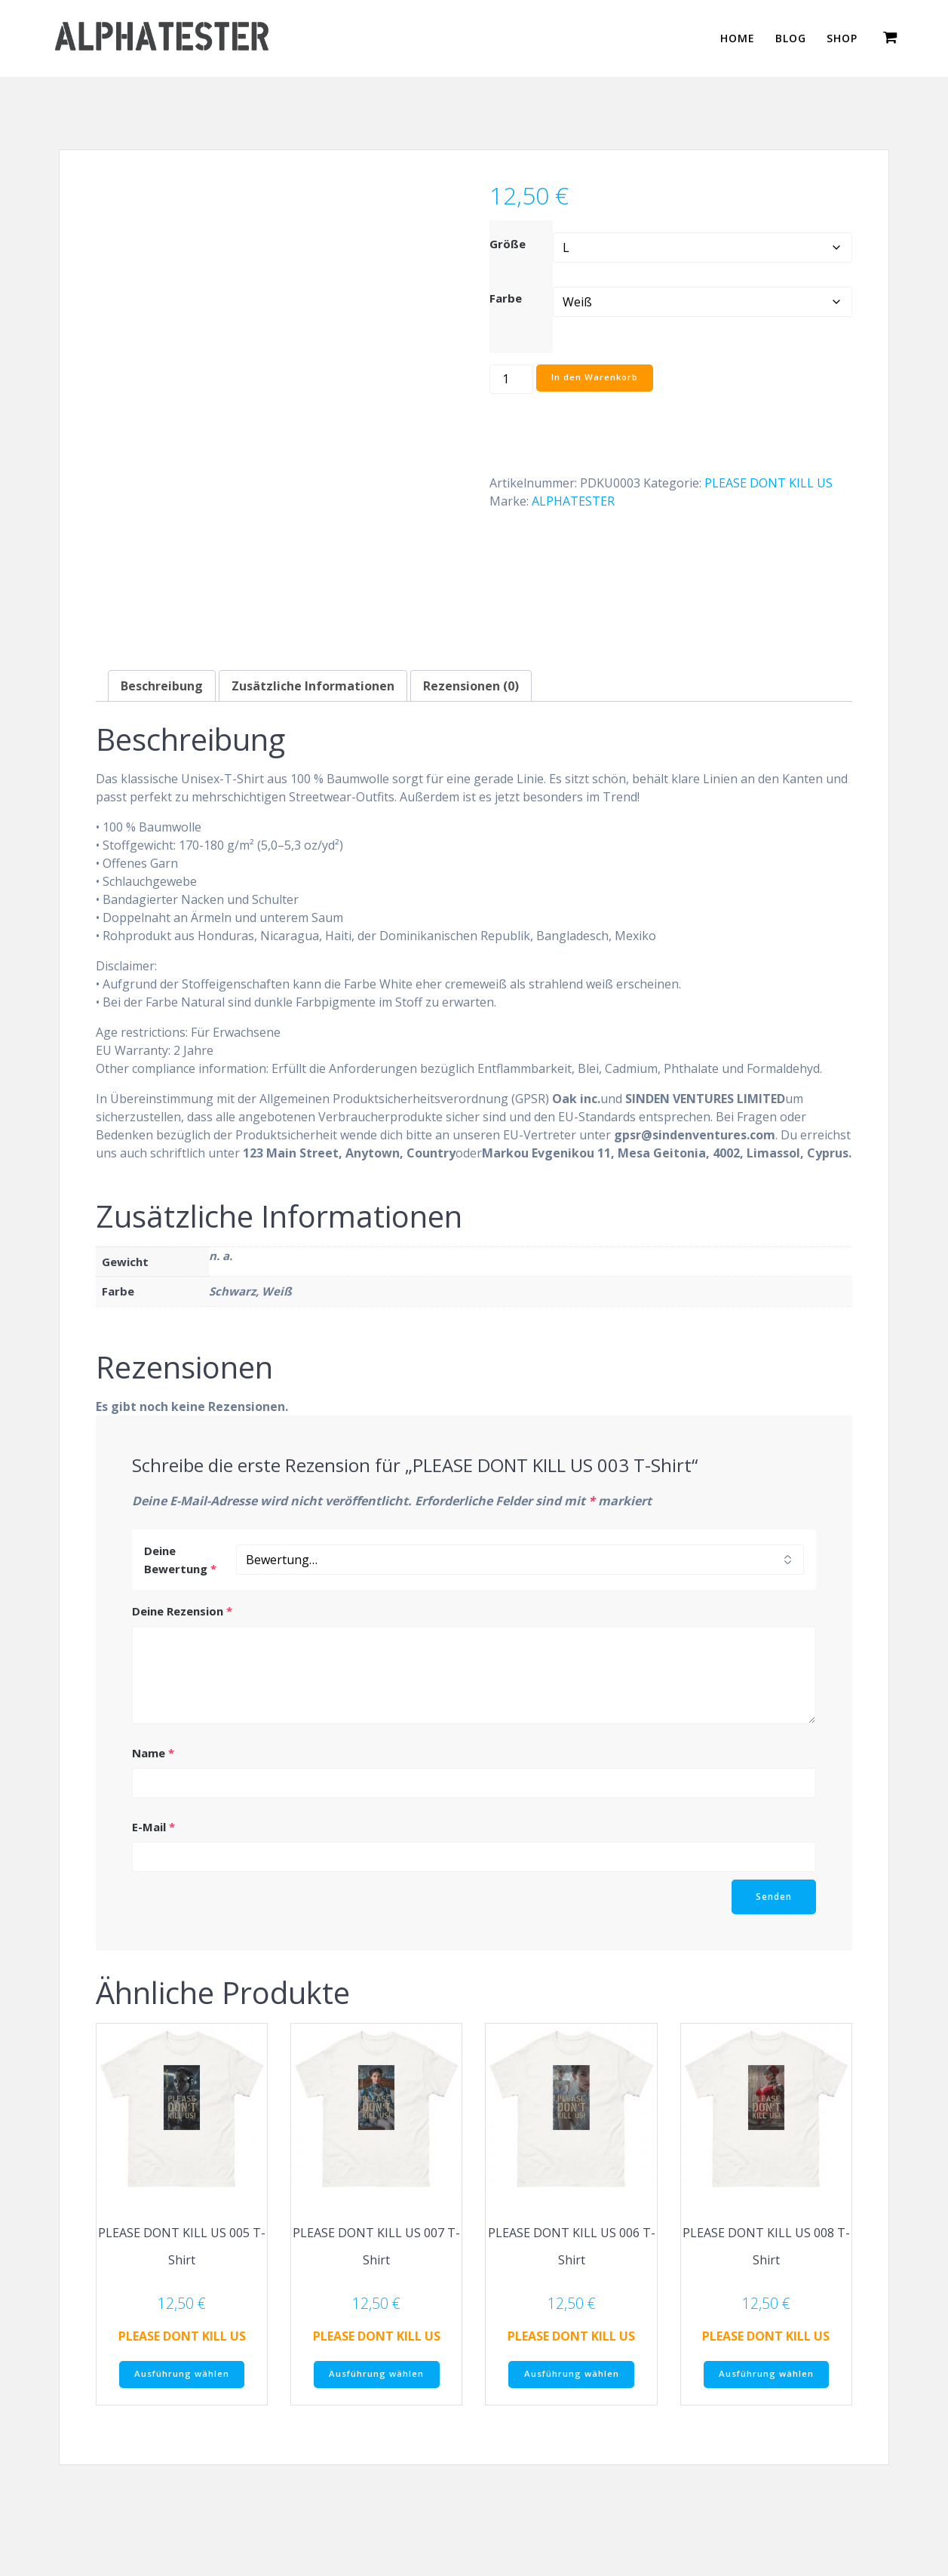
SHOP (842, 38)
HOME (737, 38)
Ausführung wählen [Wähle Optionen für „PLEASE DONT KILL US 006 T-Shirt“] (571, 2374)
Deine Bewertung (180, 1558)
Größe (507, 243)
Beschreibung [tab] (162, 685)
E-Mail (153, 1826)
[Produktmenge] (511, 379)
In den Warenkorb (596, 378)
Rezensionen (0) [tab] (471, 685)
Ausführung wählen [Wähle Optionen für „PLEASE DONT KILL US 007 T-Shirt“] (376, 2374)
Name (153, 1752)
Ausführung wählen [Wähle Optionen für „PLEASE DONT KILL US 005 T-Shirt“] (181, 2374)
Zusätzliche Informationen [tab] (313, 685)
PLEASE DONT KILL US (768, 483)
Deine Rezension (182, 1610)
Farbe (505, 298)
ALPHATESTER (573, 501)
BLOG (790, 38)
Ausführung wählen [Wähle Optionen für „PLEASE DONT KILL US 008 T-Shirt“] (766, 2374)
